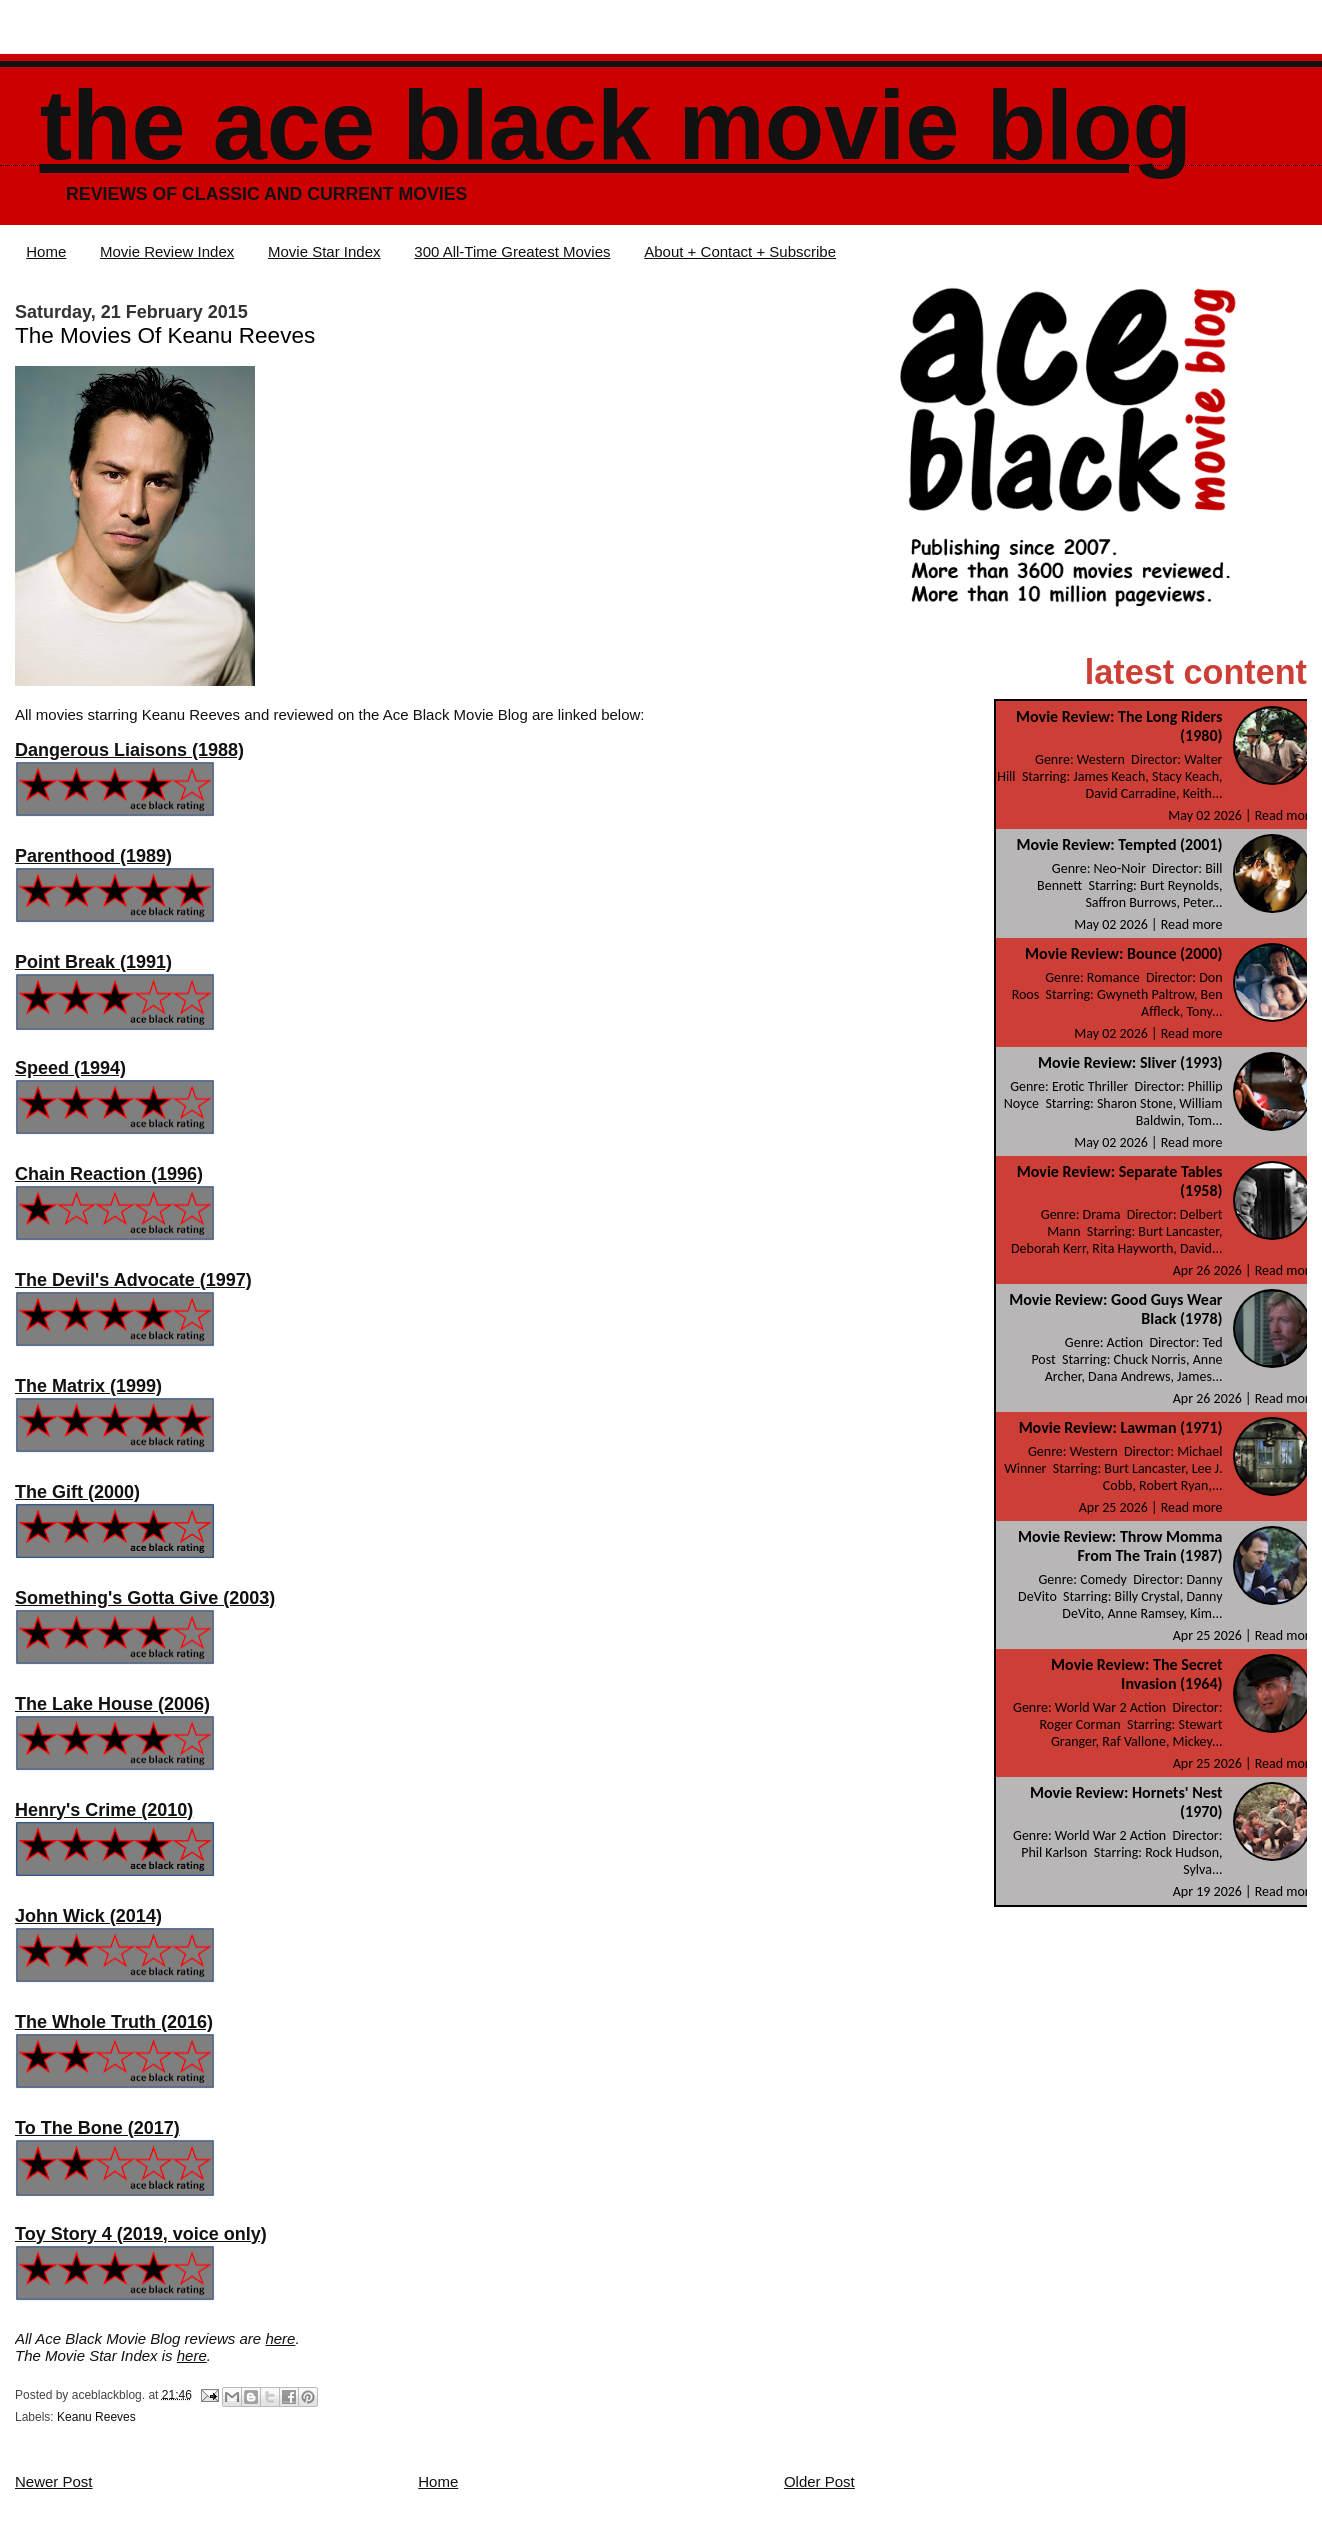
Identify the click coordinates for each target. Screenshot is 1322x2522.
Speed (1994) (70, 1068)
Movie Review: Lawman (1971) (1121, 1427)
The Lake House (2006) (112, 1704)
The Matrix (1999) (88, 1386)
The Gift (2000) (77, 1492)
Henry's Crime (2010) (104, 1810)
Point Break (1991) (93, 962)
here (280, 2338)
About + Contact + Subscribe (740, 251)
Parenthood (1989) (93, 856)
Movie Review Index (167, 251)
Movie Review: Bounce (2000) (1123, 953)
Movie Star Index (324, 251)
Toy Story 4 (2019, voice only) (141, 2234)
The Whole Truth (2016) (114, 2022)
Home (46, 251)
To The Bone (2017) (97, 2128)
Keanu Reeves (96, 2417)
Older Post (819, 2481)
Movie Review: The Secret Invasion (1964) (1136, 1674)
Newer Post (54, 2481)
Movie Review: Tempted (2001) (1119, 844)
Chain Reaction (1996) (109, 1174)
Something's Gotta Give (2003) (145, 1598)
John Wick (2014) (88, 1916)
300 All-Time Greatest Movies (512, 251)
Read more (1286, 815)
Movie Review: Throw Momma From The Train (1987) (1120, 1546)
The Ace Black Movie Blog (616, 125)
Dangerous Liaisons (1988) (129, 750)
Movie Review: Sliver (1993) (1130, 1062)
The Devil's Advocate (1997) (133, 1280)
